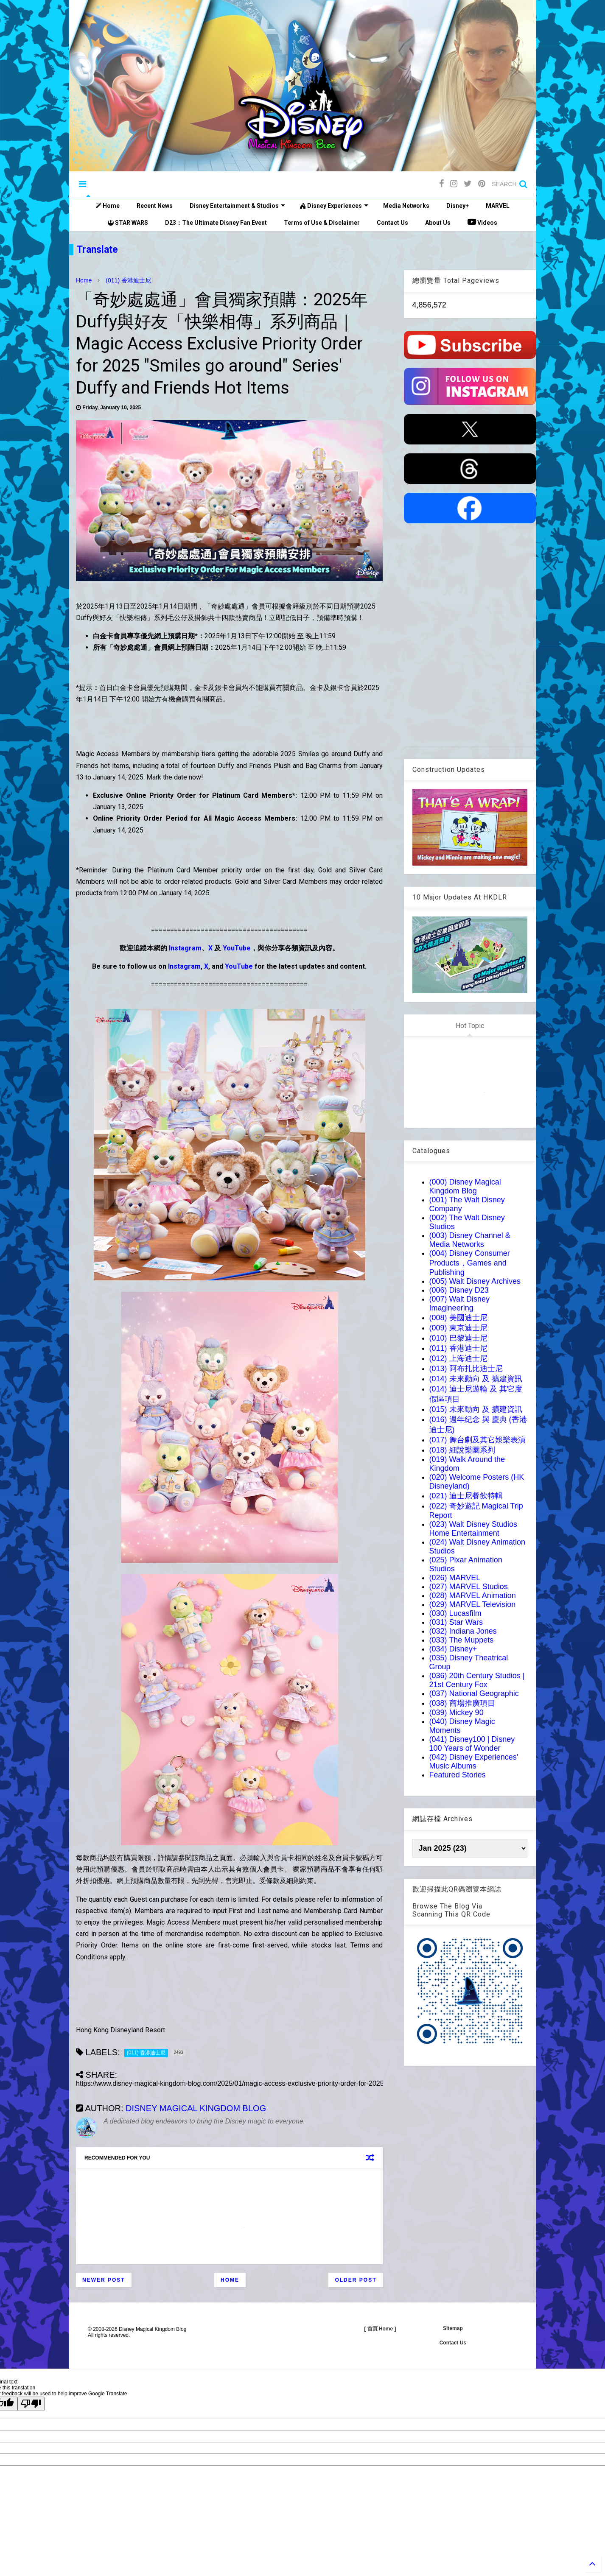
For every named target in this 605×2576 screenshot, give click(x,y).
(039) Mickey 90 (456, 1712)
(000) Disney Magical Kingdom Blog (465, 1186)
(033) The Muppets (461, 1640)
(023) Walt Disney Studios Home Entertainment (473, 1528)
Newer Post (103, 2280)
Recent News (155, 205)
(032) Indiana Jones (463, 1631)
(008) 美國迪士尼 (458, 1317)
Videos (482, 222)
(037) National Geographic (474, 1693)
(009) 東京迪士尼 (458, 1328)
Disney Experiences (334, 205)
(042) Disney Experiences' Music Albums (473, 1761)
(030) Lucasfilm (455, 1613)
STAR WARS (128, 222)
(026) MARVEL (455, 1577)
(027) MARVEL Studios (468, 1586)
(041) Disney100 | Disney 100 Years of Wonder (472, 1743)
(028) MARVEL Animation (472, 1595)
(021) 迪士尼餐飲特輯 (466, 1496)
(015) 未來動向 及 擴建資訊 (475, 1409)
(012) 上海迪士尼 (458, 1358)
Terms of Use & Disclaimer (322, 222)
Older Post (355, 2280)
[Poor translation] (31, 2404)
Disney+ (457, 205)
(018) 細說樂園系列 (462, 1450)
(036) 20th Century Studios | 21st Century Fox (477, 1680)
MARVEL (498, 205)
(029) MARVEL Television (472, 1604)
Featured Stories (457, 1775)
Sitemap (453, 2328)
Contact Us (392, 222)
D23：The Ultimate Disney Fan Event (216, 222)
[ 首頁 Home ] (380, 2329)
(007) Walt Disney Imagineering (459, 1303)
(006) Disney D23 (459, 1290)
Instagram (185, 948)
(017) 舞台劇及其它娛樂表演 (477, 1440)
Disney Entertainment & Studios (237, 205)
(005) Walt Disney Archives (475, 1281)
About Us (438, 222)
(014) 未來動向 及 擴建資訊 (475, 1379)
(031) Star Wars (456, 1622)
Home (108, 205)
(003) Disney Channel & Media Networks (469, 1240)
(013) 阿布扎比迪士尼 (466, 1368)
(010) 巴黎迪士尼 (458, 1338)
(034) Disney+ (453, 1649)
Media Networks (406, 205)
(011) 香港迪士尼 (128, 280)
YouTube (237, 948)
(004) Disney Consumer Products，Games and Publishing (469, 1263)
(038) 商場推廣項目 (462, 1703)
